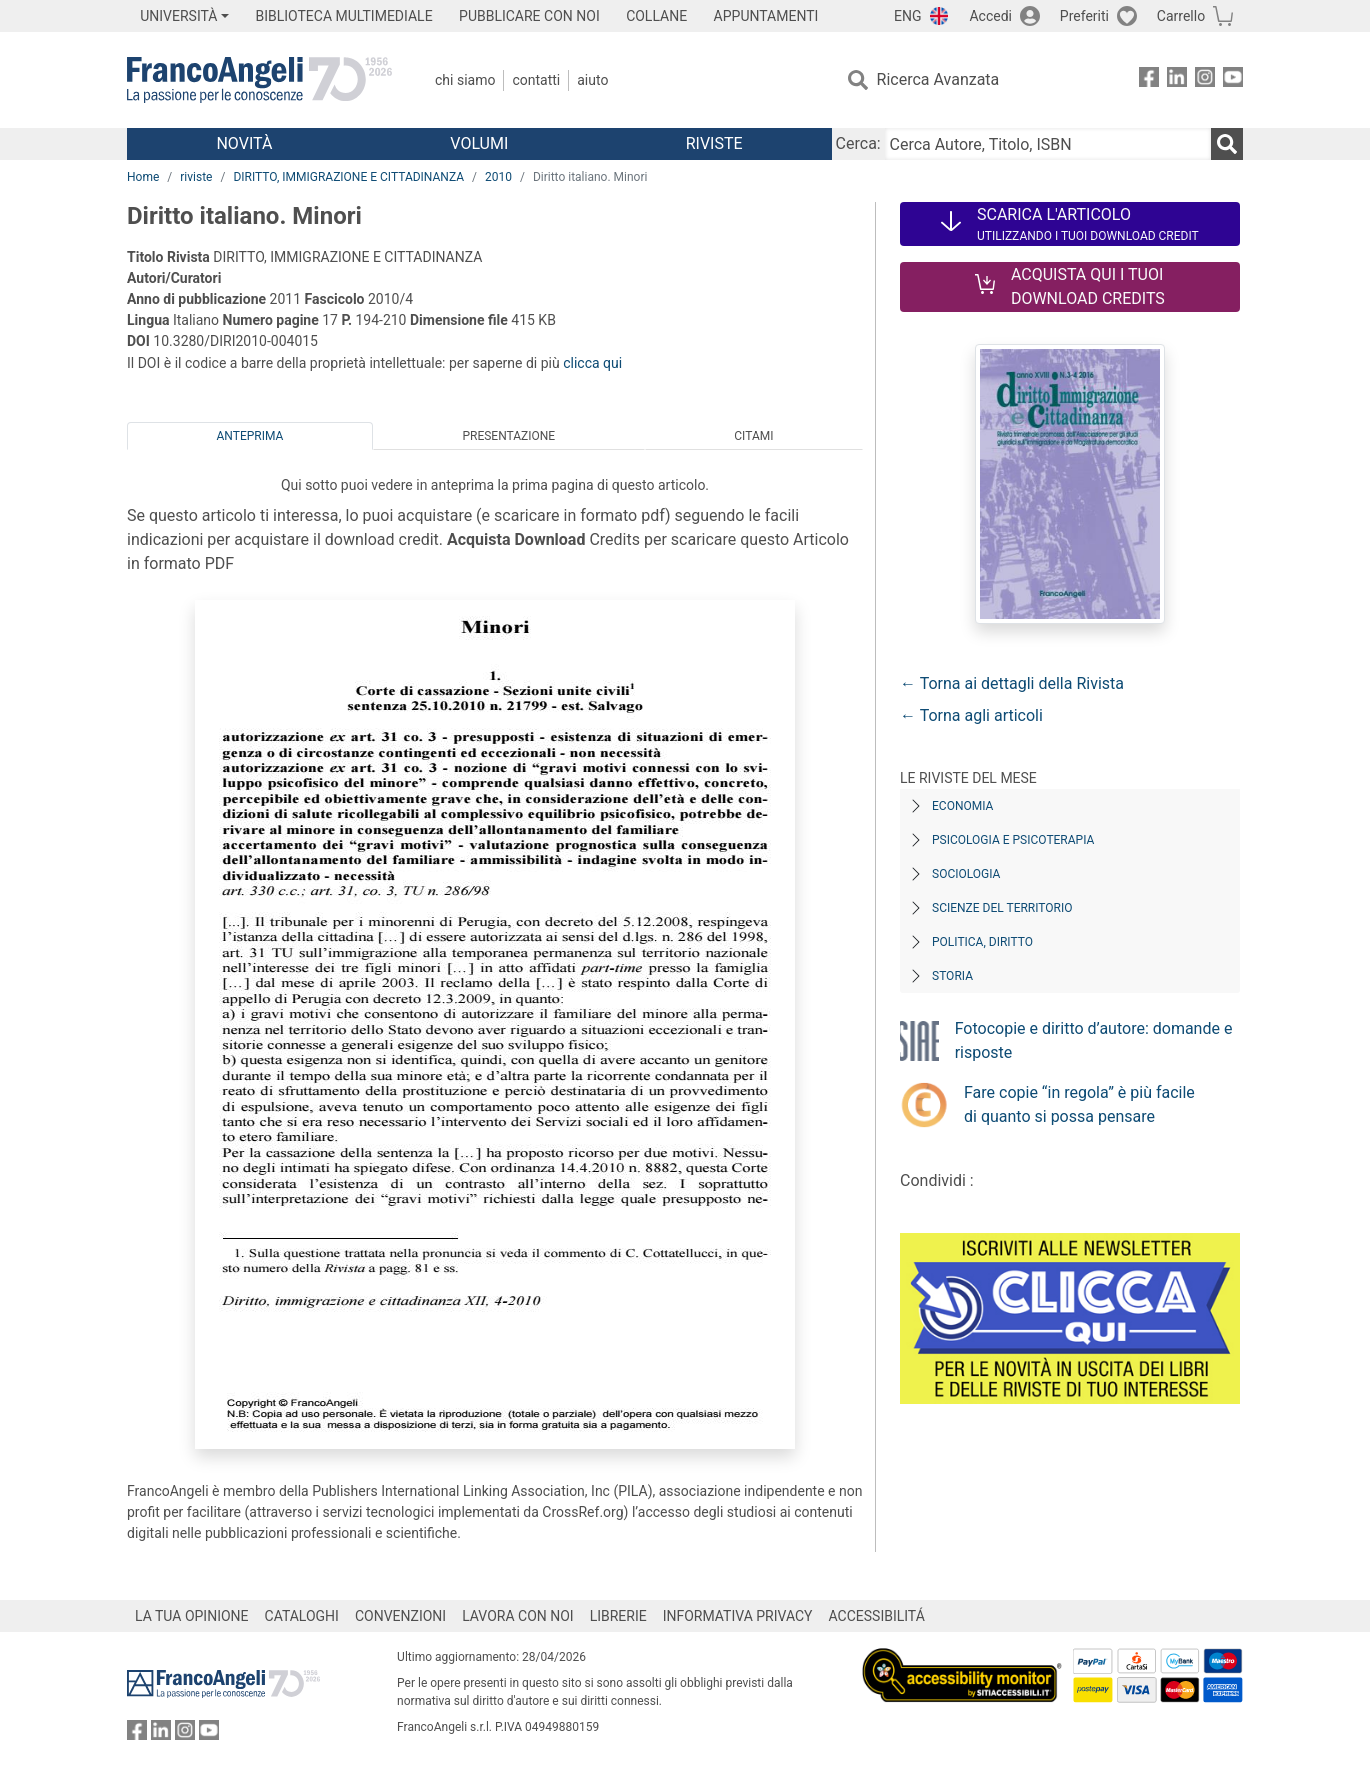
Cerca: (858, 143)
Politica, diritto (982, 942)
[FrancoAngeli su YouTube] (1233, 80)
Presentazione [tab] (508, 436)
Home (143, 177)
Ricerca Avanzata (938, 79)
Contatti (536, 80)
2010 (498, 177)
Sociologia (966, 874)
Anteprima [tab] (250, 436)
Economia (962, 806)
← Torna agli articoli (971, 715)
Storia (952, 976)
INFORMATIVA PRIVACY (738, 1616)
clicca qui (592, 363)
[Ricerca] (1227, 144)
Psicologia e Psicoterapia (1013, 840)
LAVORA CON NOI (518, 1616)
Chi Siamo (465, 80)
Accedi (990, 16)
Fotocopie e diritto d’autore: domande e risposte (1094, 1040)
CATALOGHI (302, 1616)
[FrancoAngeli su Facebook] (1149, 80)
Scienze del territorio (1002, 908)
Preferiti (1084, 16)
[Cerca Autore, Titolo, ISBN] (1048, 144)
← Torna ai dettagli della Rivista (1012, 683)
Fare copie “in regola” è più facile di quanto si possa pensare (1079, 1104)
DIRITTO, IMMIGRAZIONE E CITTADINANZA (348, 177)
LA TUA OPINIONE (192, 1616)
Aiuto (592, 80)
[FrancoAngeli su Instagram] (1205, 80)
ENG (907, 16)
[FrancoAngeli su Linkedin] (1177, 80)
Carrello (1181, 16)
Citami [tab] (753, 436)
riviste (196, 177)
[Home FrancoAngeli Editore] (259, 80)
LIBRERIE (618, 1616)
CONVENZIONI (400, 1616)
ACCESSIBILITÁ (877, 1616)
